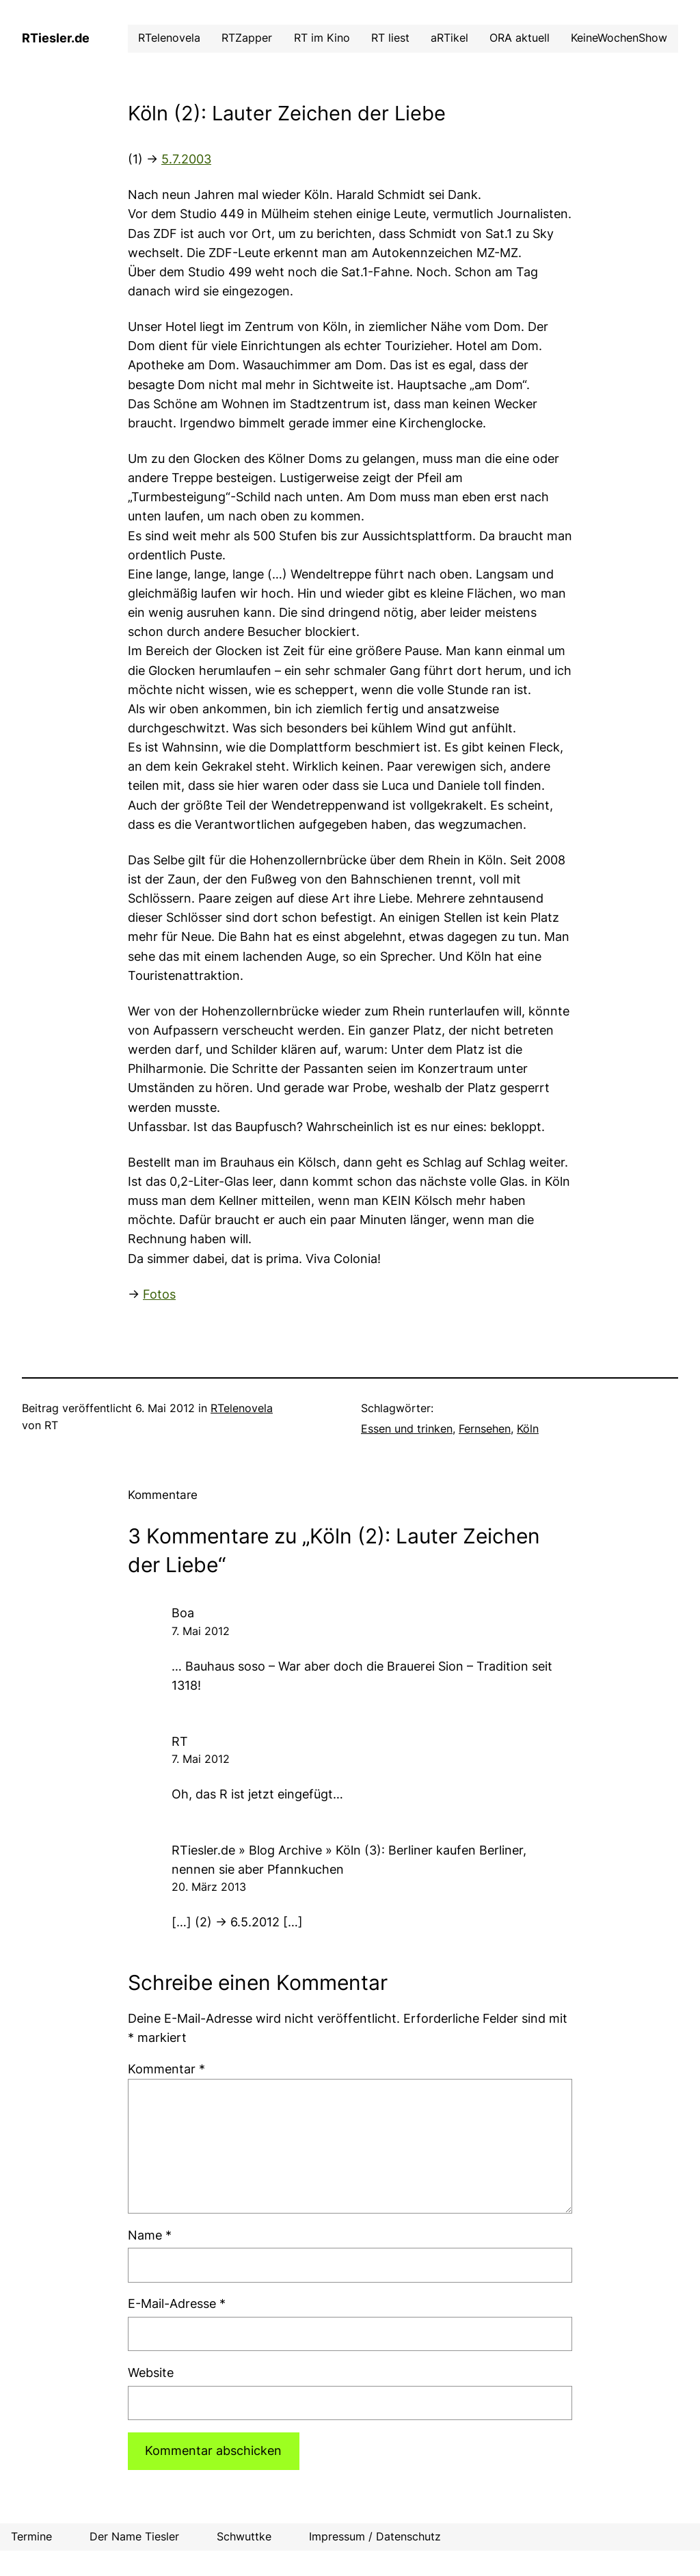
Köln (528, 1428)
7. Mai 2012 (201, 1631)
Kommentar (166, 2069)
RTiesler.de (56, 38)
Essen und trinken (407, 1428)
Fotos (159, 1294)
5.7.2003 (186, 159)
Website (151, 2372)
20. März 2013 (209, 1887)
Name (150, 2235)
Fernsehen (485, 1428)
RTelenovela (242, 1408)
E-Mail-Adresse (177, 2303)
